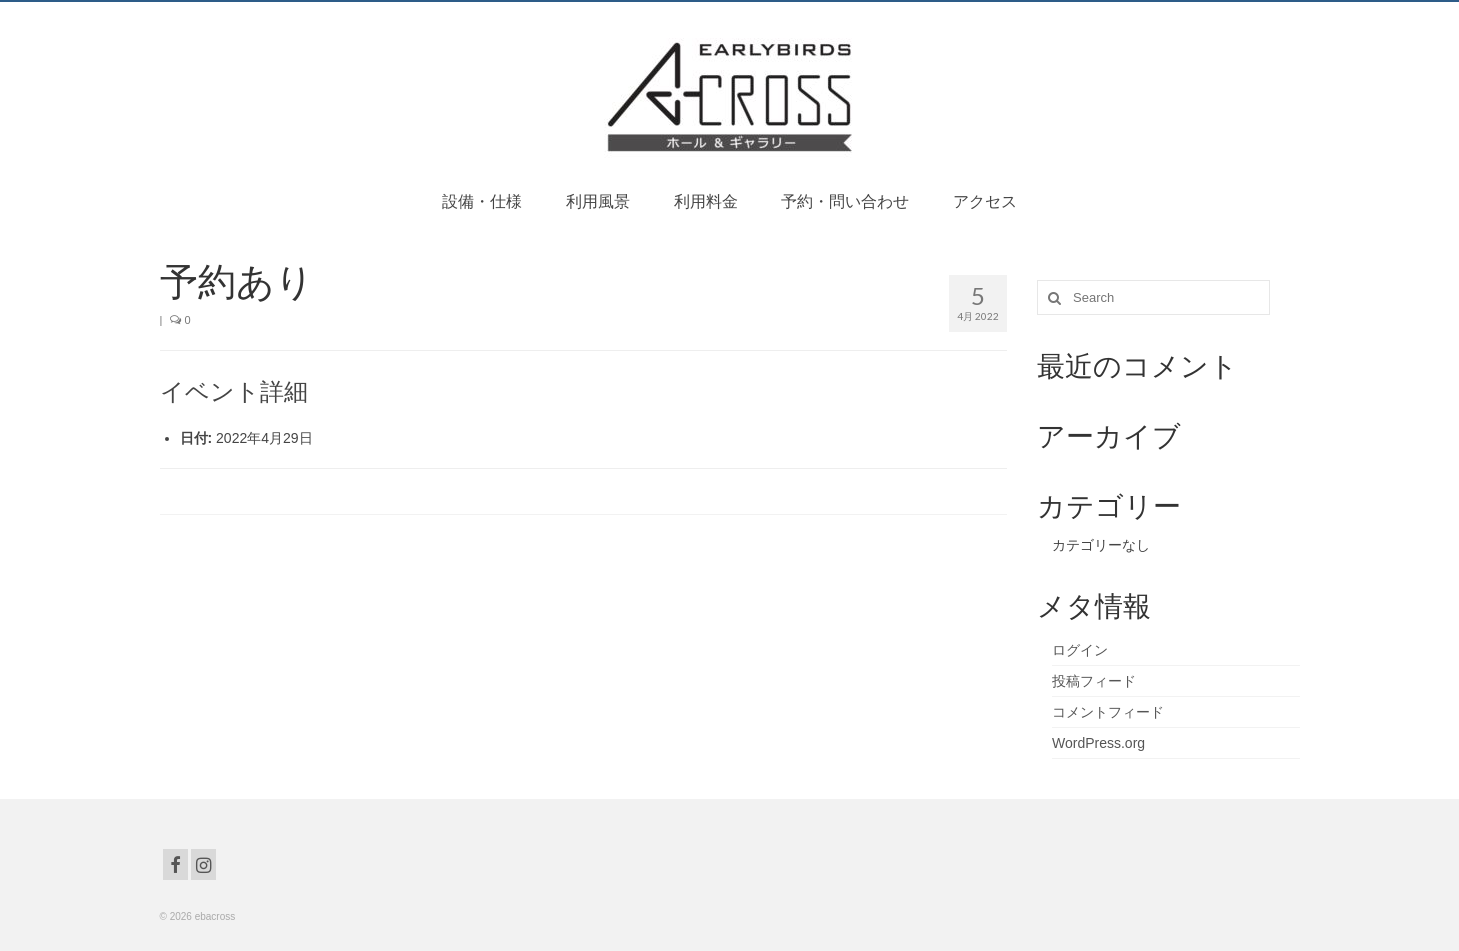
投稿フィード (1094, 681)
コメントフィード (1108, 712)
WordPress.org (1098, 743)
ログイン (1080, 650)
